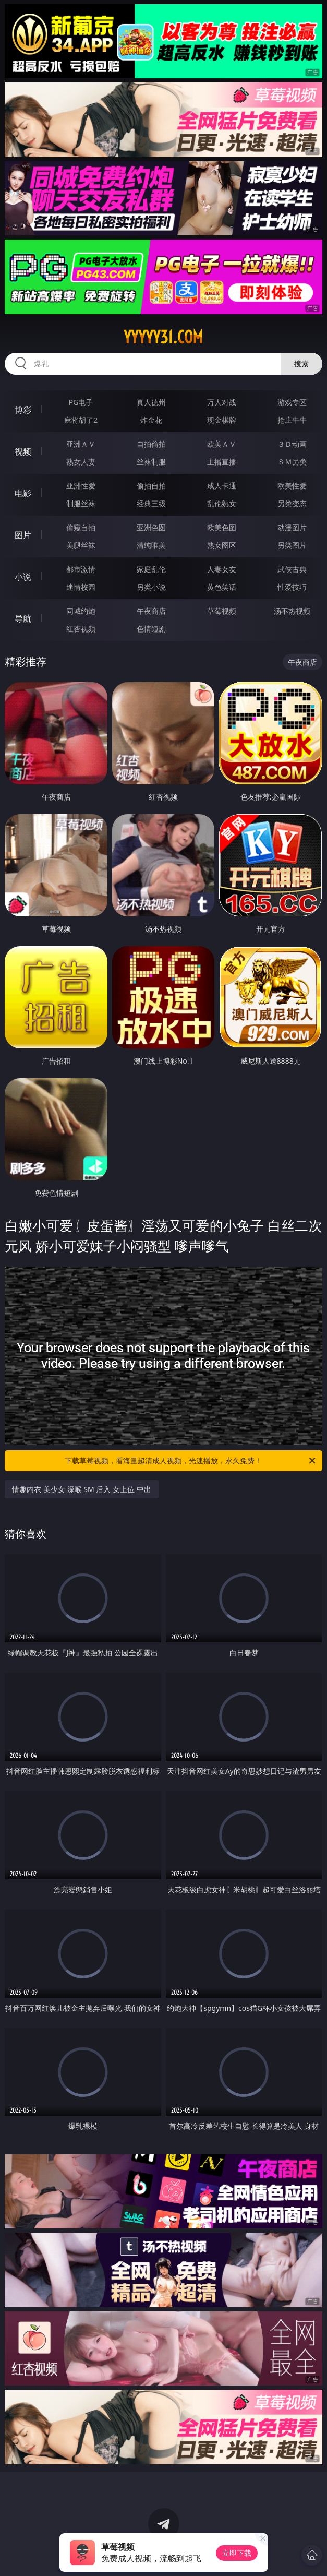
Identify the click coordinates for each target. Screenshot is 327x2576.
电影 (23, 493)
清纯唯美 (151, 545)
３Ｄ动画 (292, 444)
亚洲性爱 (80, 486)
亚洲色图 (151, 527)
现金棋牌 (221, 420)
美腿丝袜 (80, 545)
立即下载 (236, 2553)
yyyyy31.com (163, 337)
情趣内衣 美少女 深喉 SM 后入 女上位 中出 (81, 1489)
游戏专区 (292, 402)
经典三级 (151, 503)
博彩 (23, 409)
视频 (23, 451)
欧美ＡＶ (221, 444)
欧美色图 (221, 527)
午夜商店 (151, 611)
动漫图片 (292, 527)
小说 (23, 576)
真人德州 (151, 402)
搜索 (301, 363)
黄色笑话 (221, 587)
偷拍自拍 (151, 486)
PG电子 (81, 402)
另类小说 (151, 587)
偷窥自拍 (80, 527)
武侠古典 (292, 569)
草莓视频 (221, 611)
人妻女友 (221, 569)
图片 (23, 535)
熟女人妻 (80, 462)
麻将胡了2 (81, 420)
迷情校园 (80, 587)
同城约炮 (80, 611)
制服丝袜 (80, 503)
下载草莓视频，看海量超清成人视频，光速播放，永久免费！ (191, 1460)
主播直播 (221, 462)
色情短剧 (151, 629)
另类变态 (292, 503)
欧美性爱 (292, 486)
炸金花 (151, 420)
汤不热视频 (292, 611)
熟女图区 (221, 545)
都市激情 (80, 569)
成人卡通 (221, 486)
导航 (23, 618)
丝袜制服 (151, 462)
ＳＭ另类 (292, 462)
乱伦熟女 (221, 503)
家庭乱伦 (151, 569)
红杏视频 (80, 629)
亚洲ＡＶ (80, 444)
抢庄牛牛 (292, 420)
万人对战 (221, 402)
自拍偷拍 (151, 444)
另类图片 (292, 545)
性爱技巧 (292, 587)
